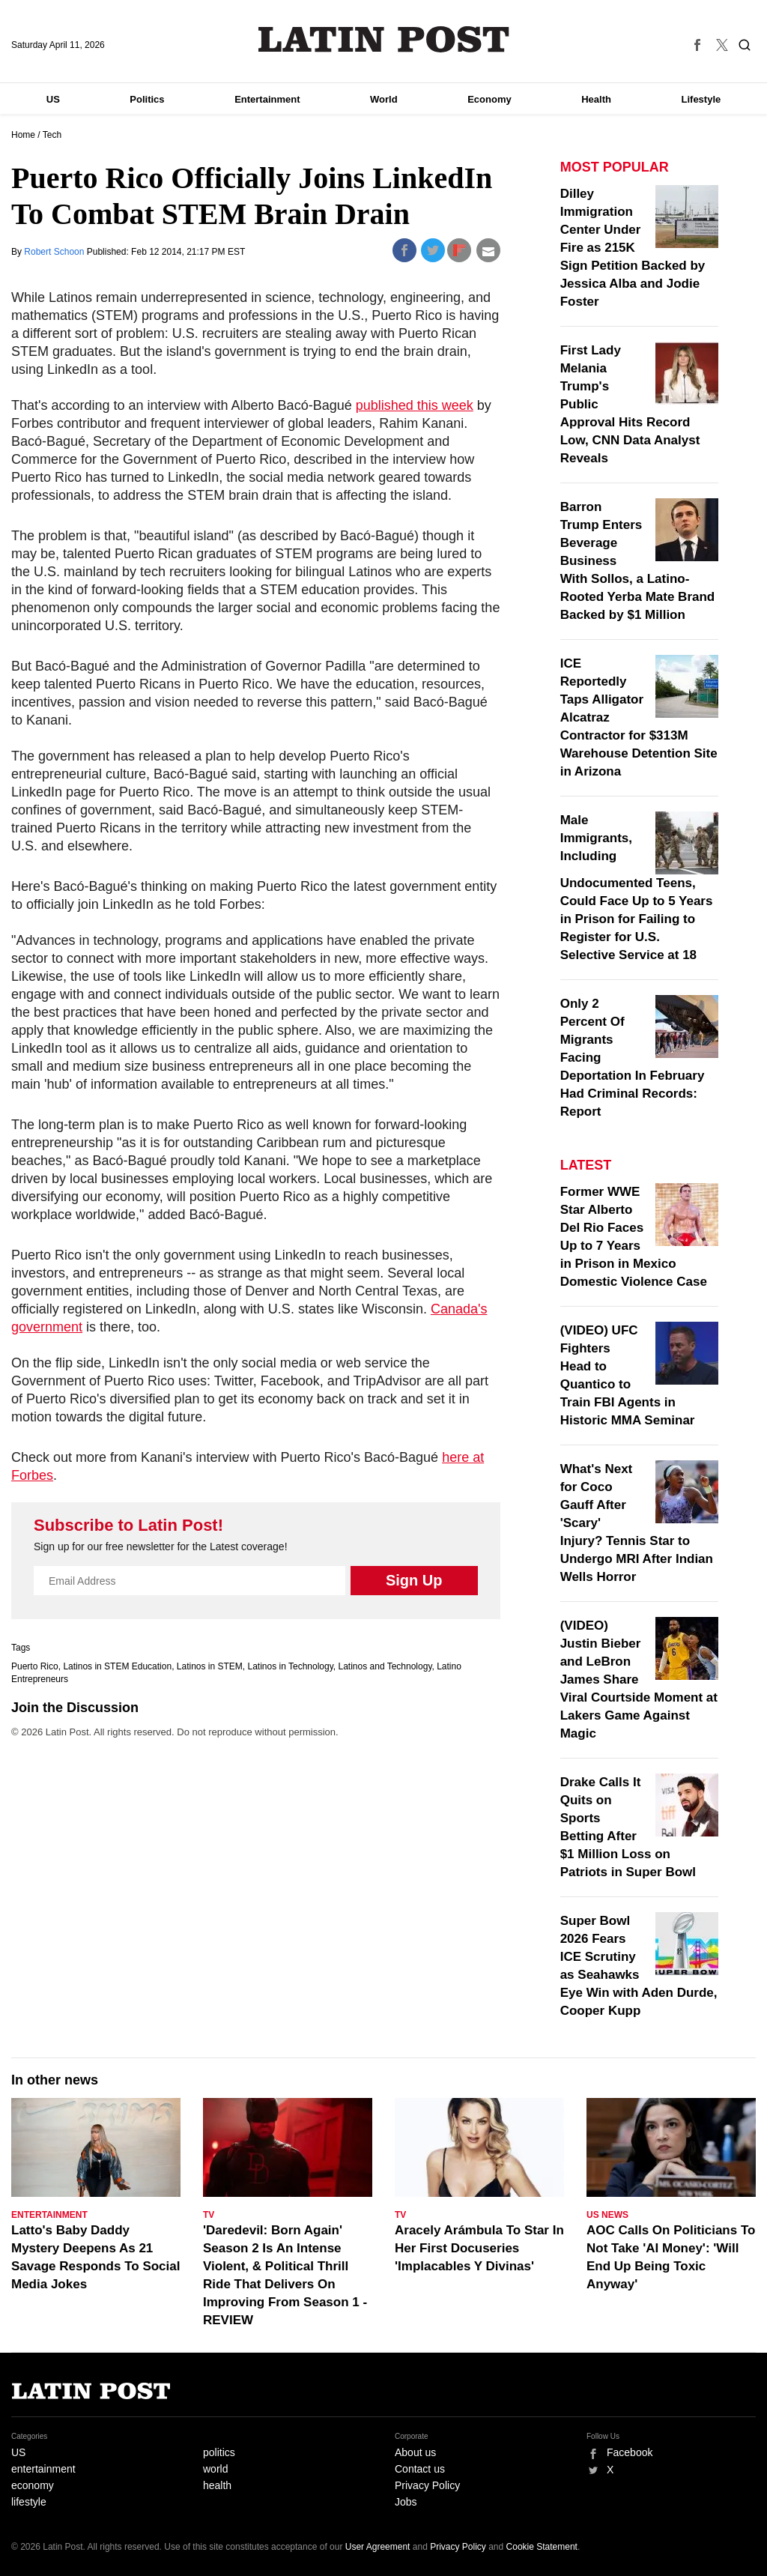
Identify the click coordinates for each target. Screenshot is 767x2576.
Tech (52, 135)
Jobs (406, 2502)
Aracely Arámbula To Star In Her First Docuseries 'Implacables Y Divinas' (479, 2248)
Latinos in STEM (210, 1666)
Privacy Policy (427, 2485)
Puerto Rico (34, 1666)
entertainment (43, 2469)
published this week (414, 405)
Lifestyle (701, 99)
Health (596, 99)
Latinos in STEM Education (117, 1666)
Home (23, 135)
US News (607, 2215)
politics (219, 2452)
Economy (489, 99)
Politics (147, 99)
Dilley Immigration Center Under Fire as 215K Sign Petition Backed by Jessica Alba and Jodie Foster (633, 248)
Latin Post (383, 39)
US (53, 99)
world (215, 2469)
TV (208, 2215)
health (217, 2485)
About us (415, 2452)
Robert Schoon (55, 252)
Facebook (629, 2452)
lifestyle (28, 2502)
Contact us (420, 2469)
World (384, 99)
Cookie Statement (541, 2547)
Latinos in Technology (290, 1666)
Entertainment (267, 99)
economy (32, 2485)
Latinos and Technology (385, 1666)
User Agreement (377, 2547)
